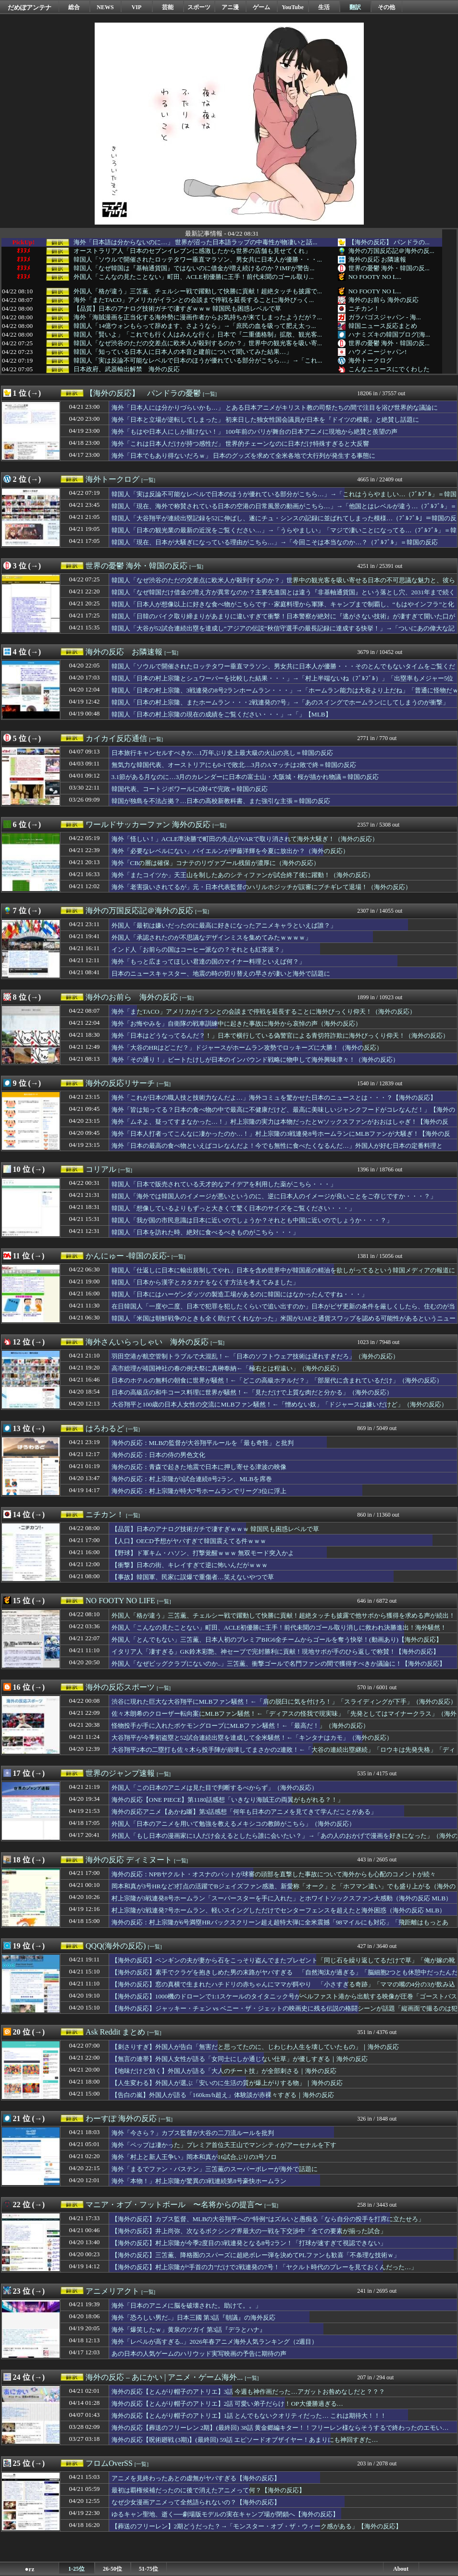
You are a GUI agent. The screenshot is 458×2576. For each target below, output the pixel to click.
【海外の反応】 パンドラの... (389, 242)
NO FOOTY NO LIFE (120, 1600)
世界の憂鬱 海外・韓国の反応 (136, 566)
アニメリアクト (112, 2291)
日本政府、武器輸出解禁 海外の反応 (127, 369)
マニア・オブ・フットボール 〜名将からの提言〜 (174, 2204)
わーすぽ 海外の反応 (121, 2118)
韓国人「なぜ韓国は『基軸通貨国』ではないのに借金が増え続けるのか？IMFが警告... (194, 268)
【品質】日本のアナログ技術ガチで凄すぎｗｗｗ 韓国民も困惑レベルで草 (177, 308)
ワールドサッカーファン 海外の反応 (148, 824)
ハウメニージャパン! (377, 351)
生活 (324, 7)
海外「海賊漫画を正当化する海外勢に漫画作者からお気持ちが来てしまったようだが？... (198, 317)
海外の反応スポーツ (120, 1687)
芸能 (167, 7)
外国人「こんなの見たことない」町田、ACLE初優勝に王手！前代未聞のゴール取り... (194, 277)
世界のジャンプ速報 (120, 1773)
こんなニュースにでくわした (389, 369)
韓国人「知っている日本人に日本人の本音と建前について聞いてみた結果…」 (183, 352)
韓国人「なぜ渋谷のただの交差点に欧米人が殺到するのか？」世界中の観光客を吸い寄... (198, 343)
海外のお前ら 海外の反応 (383, 299)
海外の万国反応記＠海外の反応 (139, 910)
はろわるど (105, 1428)
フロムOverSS (109, 2463)
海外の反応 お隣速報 (377, 259)
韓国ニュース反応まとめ (382, 325)
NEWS (105, 7)
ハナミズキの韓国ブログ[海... (389, 334)
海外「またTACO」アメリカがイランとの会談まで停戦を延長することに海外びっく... (194, 300)
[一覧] (210, 394)
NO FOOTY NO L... (375, 276)
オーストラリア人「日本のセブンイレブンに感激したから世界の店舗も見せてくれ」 (192, 251)
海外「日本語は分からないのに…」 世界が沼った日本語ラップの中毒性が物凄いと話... (196, 242)
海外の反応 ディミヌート (129, 1860)
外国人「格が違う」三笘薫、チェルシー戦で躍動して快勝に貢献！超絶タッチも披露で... (198, 291)
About (400, 2568)
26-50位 (112, 2568)
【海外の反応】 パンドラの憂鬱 (143, 393)
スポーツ (198, 7)
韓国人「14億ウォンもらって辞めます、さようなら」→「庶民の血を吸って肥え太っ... (195, 326)
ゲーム (261, 7)
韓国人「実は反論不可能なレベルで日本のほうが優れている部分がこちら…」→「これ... (198, 360)
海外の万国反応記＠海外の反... (391, 250)
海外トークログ (370, 360)
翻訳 (355, 7)
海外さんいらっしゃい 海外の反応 (147, 1342)
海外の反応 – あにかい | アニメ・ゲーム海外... (164, 2377)
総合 (74, 7)
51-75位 (148, 2568)
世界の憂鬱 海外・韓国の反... (389, 268)
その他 (386, 7)
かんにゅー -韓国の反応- (128, 1256)
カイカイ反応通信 (116, 738)
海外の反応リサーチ (120, 1083)
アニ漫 (230, 7)
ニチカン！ (364, 308)
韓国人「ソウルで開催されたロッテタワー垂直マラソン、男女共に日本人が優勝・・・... (198, 259)
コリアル (101, 1169)
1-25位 (76, 2568)
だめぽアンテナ (29, 7)
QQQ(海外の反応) (116, 1946)
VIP (137, 7)
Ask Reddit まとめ (115, 2032)
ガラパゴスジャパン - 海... (384, 317)
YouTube (293, 7)
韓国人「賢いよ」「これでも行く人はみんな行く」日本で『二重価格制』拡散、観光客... (198, 334)
